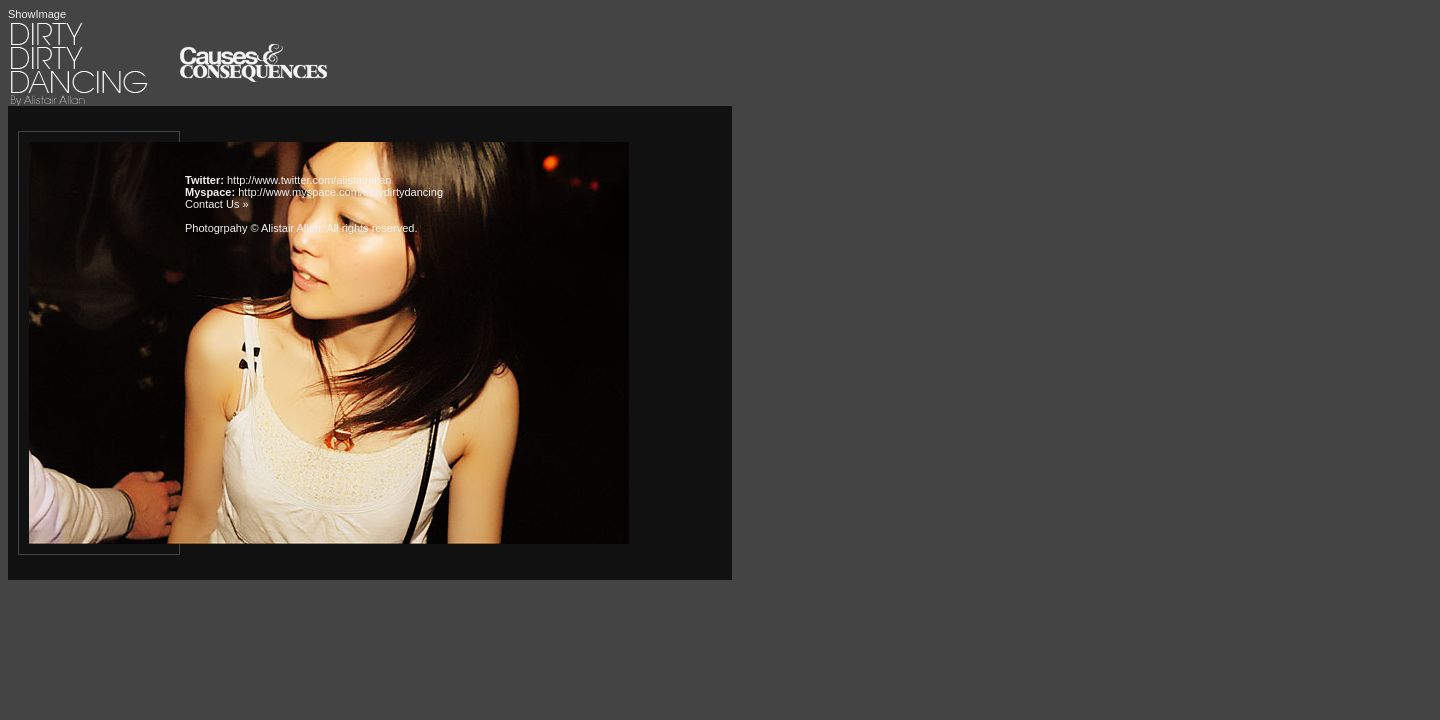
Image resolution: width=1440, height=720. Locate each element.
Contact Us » (217, 204)
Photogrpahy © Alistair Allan (253, 228)
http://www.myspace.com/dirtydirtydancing (340, 192)
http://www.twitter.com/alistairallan (309, 180)
